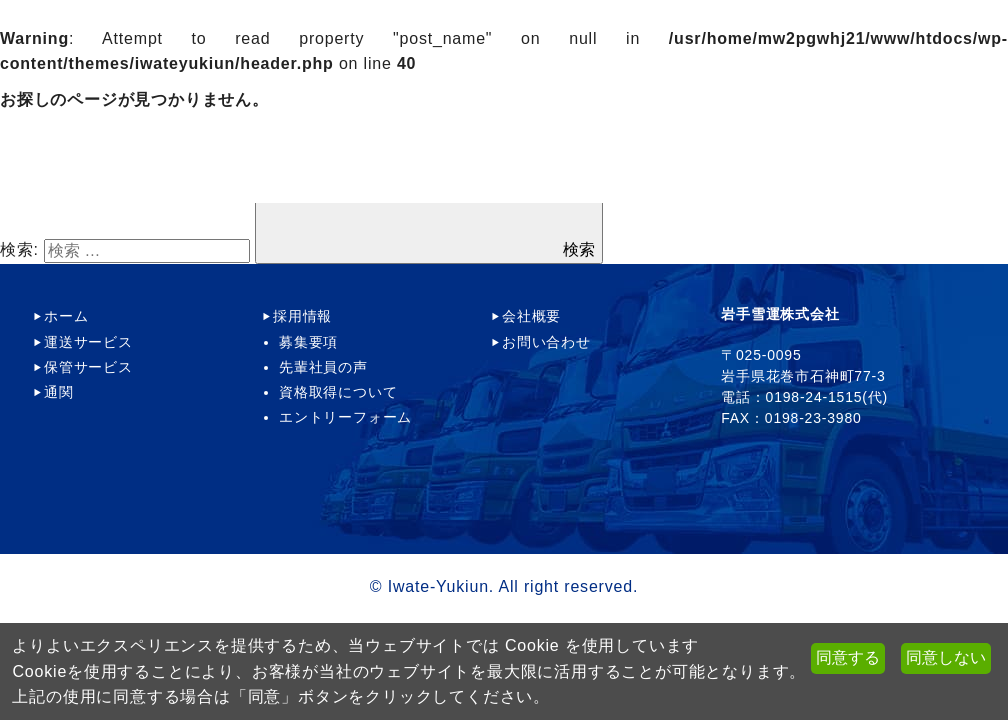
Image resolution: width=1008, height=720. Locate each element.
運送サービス (88, 342)
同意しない (946, 657)
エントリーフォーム (345, 417)
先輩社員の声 (323, 367)
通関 (59, 392)
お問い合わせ (546, 342)
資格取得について (338, 392)
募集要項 (308, 342)
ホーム (66, 316)
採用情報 (302, 316)
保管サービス (88, 367)
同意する (848, 657)
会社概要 (531, 316)
